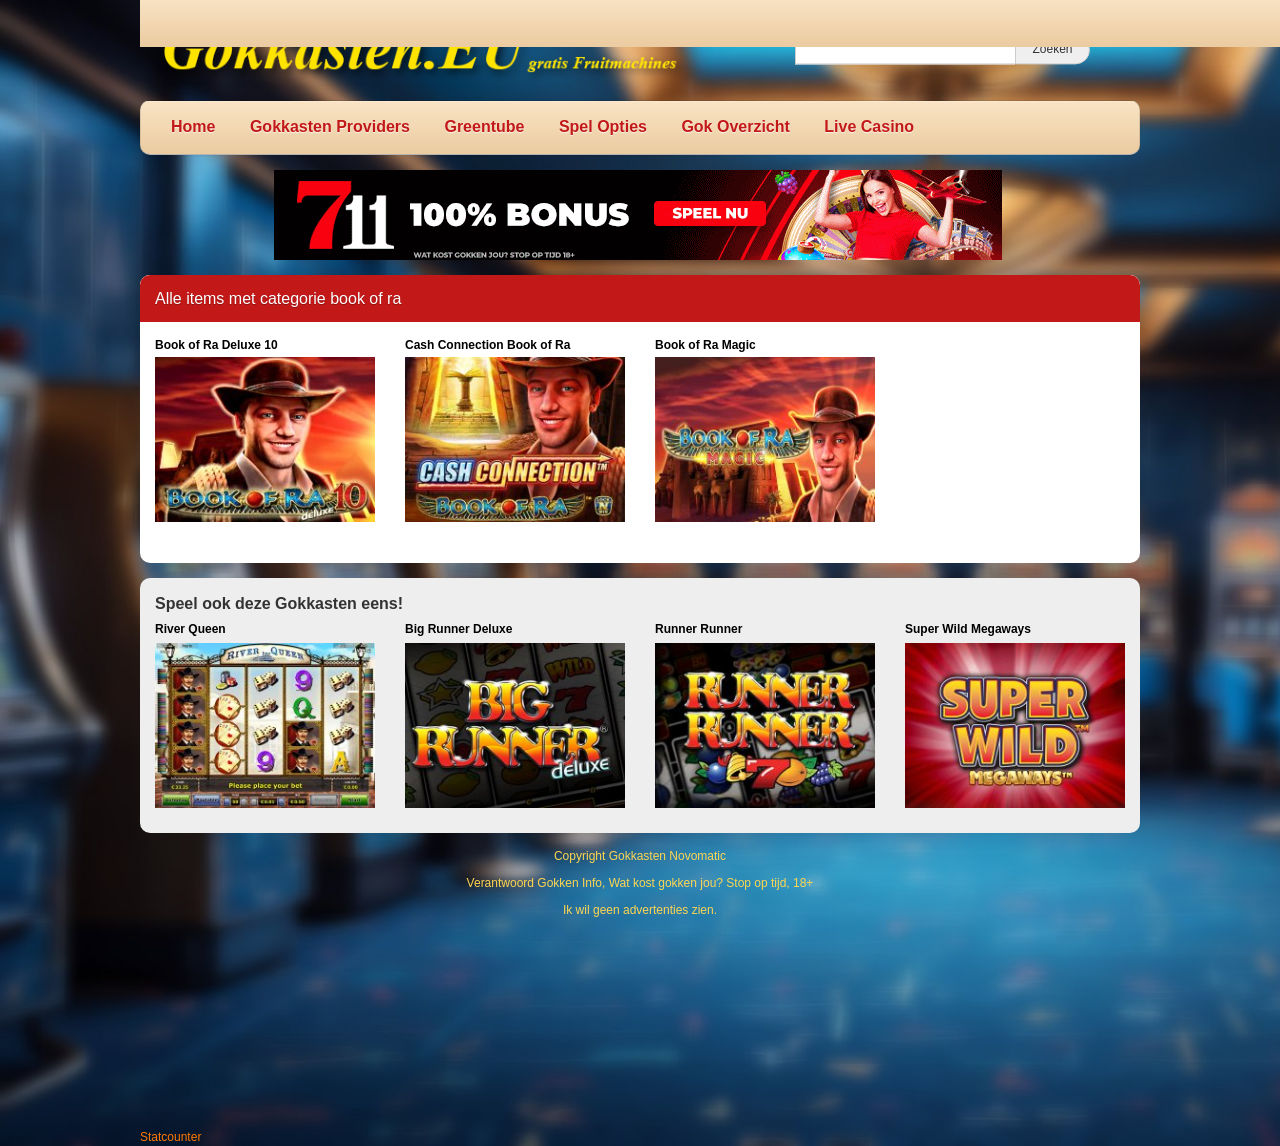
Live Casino (869, 126)
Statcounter (170, 1137)
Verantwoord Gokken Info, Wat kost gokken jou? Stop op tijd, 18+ (640, 883)
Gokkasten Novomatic (667, 856)
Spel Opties (603, 126)
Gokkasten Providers (330, 126)
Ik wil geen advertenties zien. (640, 910)
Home (193, 126)
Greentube (484, 126)
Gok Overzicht (735, 126)
